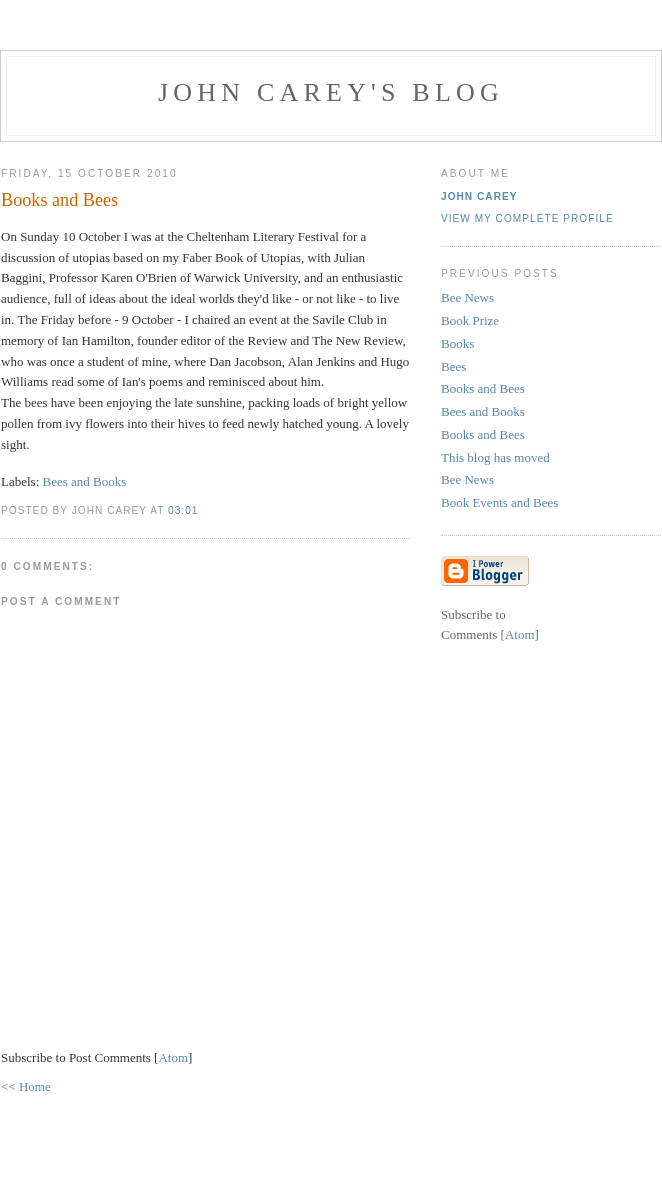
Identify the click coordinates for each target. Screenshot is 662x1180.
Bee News (467, 297)
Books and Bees (483, 388)
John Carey (479, 196)
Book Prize (470, 320)
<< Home (26, 1086)
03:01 (183, 510)
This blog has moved (495, 457)
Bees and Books (85, 481)
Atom (173, 1057)
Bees (453, 366)
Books (457, 343)
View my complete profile (527, 218)
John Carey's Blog (331, 92)
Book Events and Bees (499, 502)
